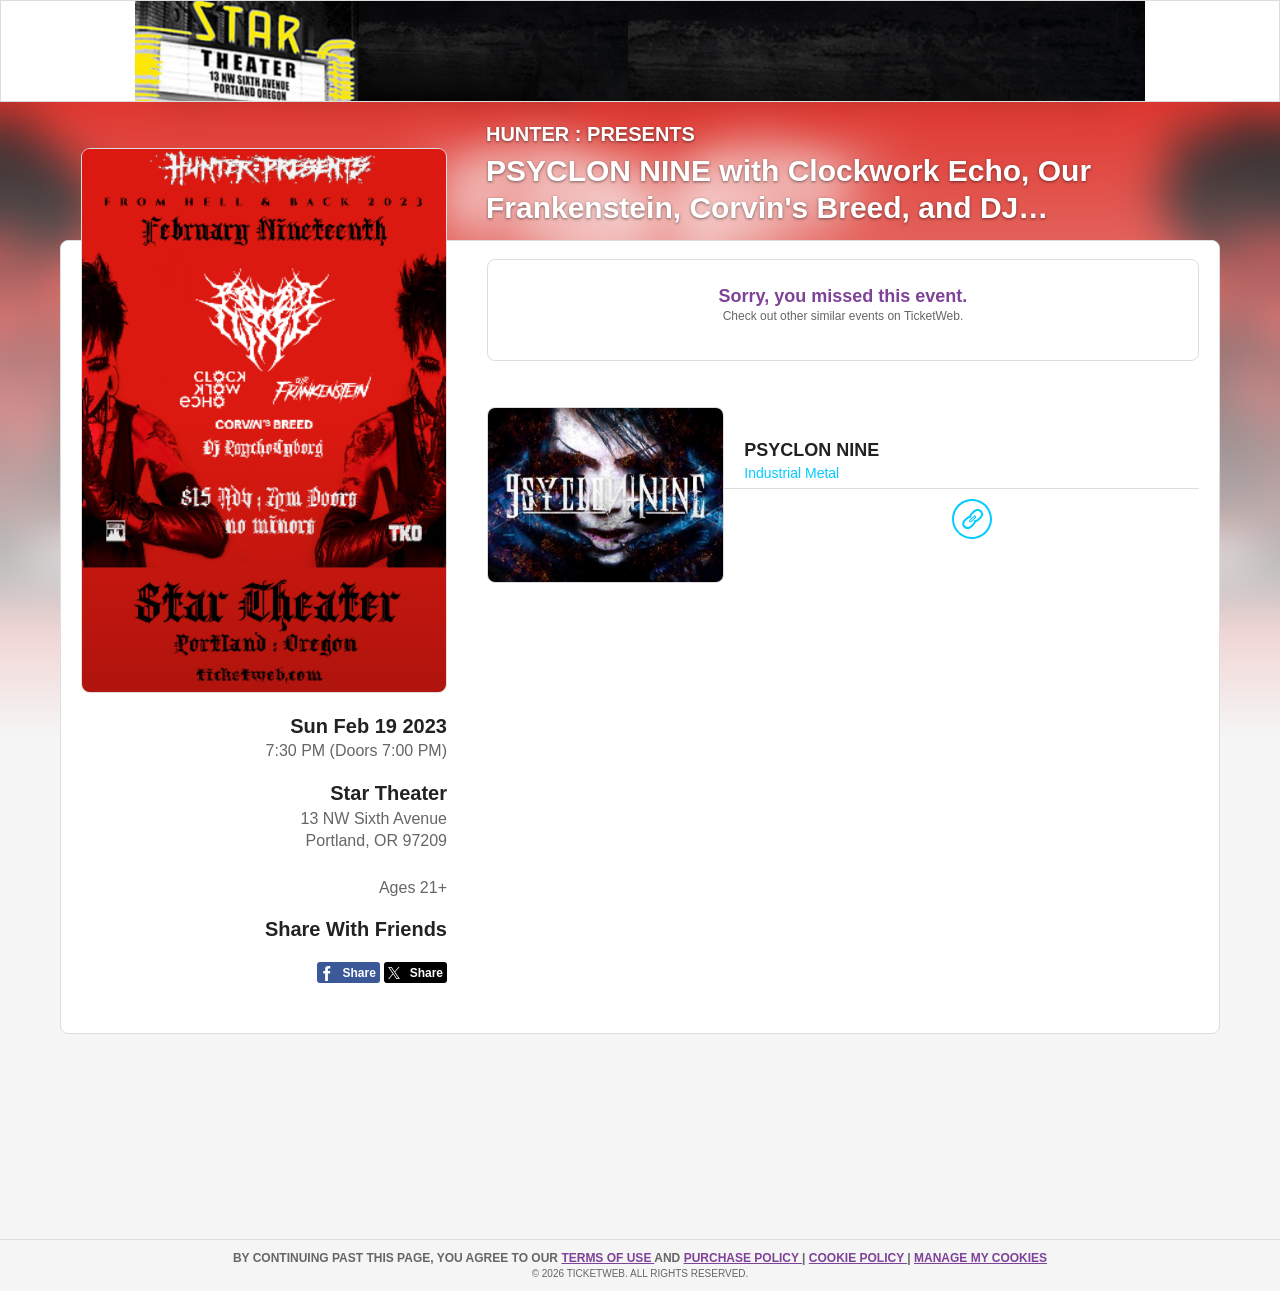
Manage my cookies (980, 1258)
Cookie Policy (858, 1258)
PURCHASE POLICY (743, 1258)
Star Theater (388, 793)
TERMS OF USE (607, 1258)
